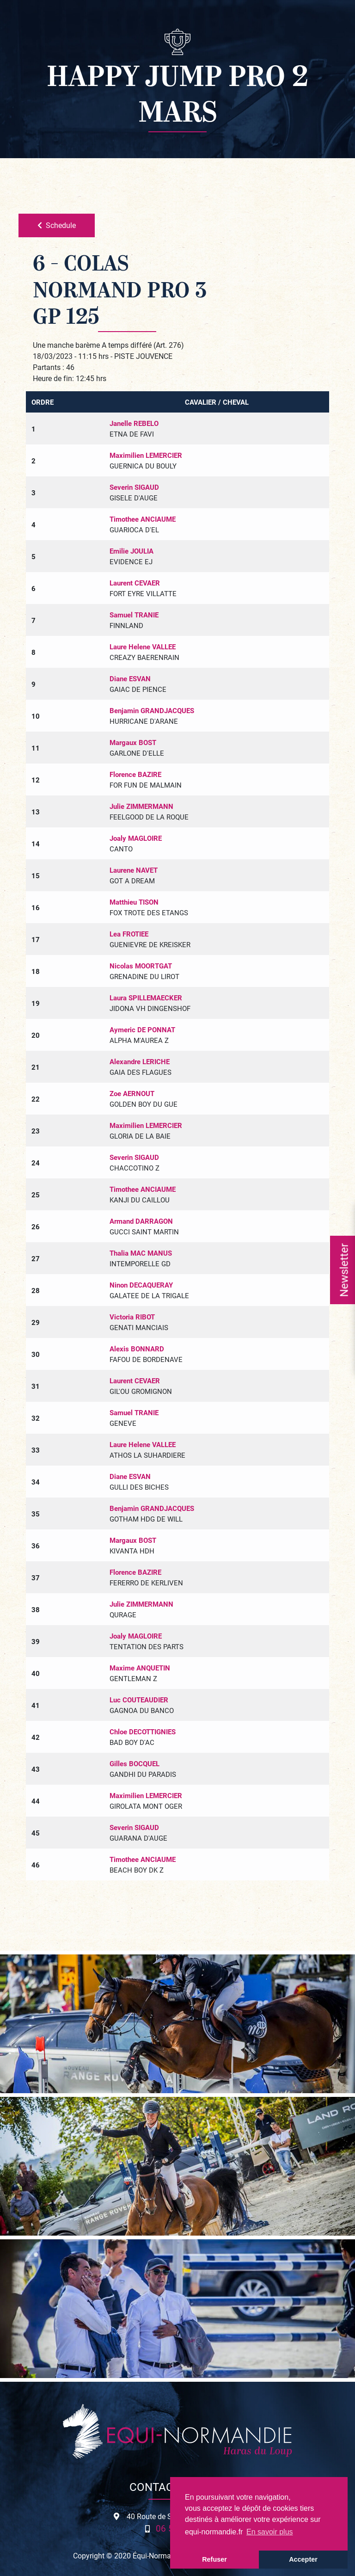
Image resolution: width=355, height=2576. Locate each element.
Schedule (56, 225)
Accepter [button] (303, 2559)
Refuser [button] (214, 2559)
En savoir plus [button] (269, 2532)
